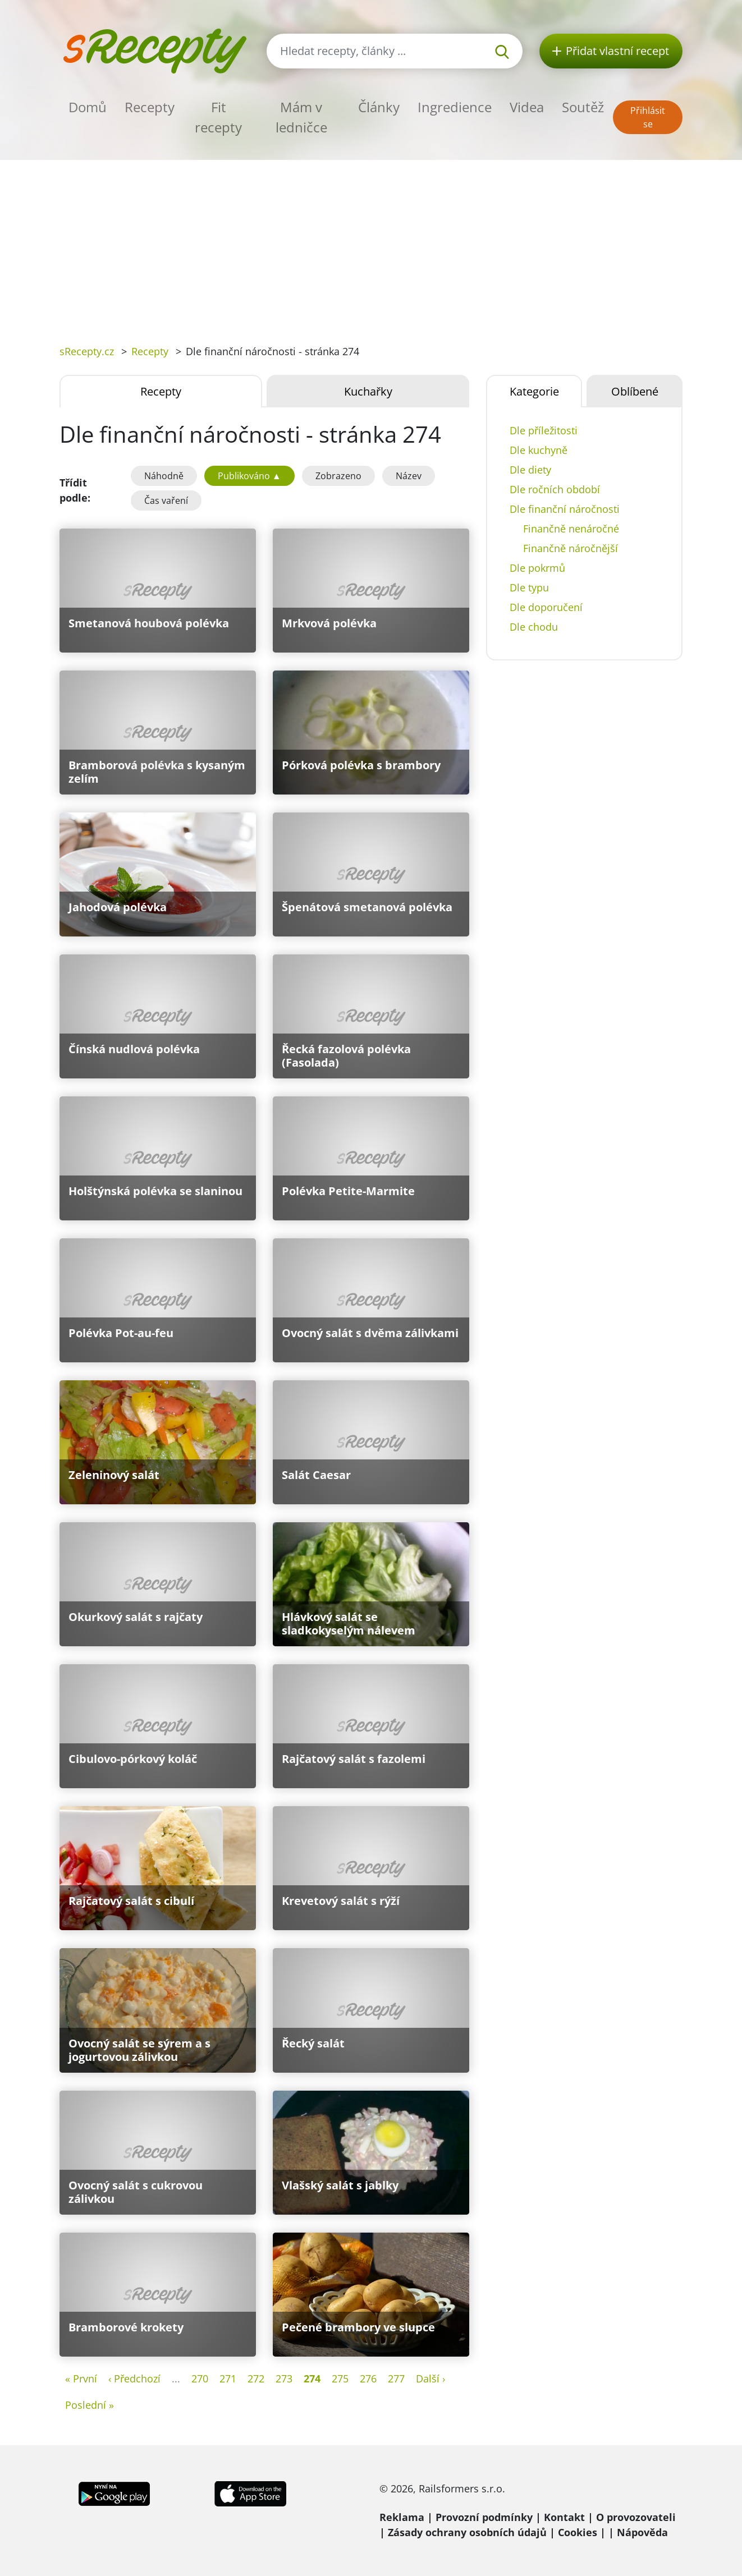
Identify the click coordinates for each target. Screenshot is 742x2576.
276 (368, 2378)
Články (379, 107)
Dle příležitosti (544, 430)
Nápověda (642, 2532)
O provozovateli (636, 2517)
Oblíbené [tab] (634, 391)
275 (340, 2378)
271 (227, 2378)
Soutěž (583, 107)
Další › (430, 2378)
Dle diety (530, 469)
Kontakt (564, 2517)
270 (199, 2378)
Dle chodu (534, 626)
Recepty (150, 107)
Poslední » (89, 2405)
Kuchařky (368, 391)
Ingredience (455, 107)
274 (312, 2378)
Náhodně (164, 476)
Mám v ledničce (301, 117)
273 (284, 2378)
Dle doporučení (546, 607)
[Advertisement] (371, 244)
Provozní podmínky (484, 2517)
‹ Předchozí (134, 2378)
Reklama (401, 2517)
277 (396, 2378)
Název (409, 476)
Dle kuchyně (538, 450)
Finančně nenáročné (571, 528)
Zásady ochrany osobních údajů (467, 2532)
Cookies (577, 2532)
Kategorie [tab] (534, 391)
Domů (87, 107)
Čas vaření (166, 500)
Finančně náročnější (570, 548)
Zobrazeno (338, 476)
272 (256, 2378)
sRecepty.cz (86, 351)
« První (81, 2378)
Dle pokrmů (537, 568)
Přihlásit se (647, 117)
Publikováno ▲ (249, 476)
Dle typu (529, 587)
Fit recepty (218, 117)
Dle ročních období (555, 489)
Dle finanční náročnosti (565, 509)
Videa (527, 107)
